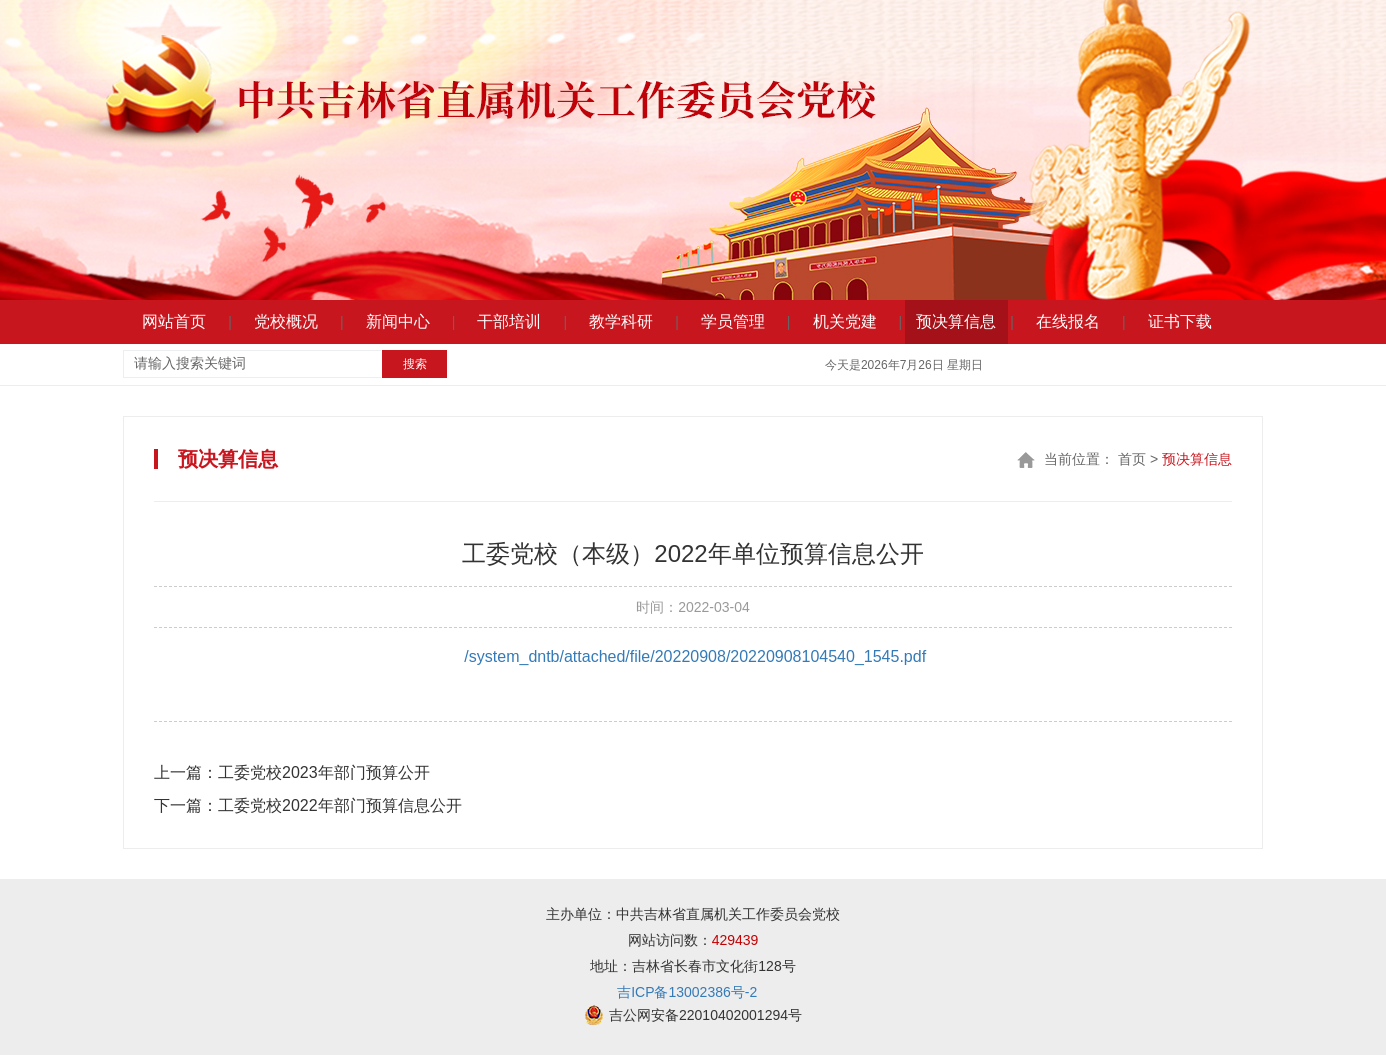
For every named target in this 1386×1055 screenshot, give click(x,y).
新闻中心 (398, 321)
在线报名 (1068, 321)
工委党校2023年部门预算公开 (292, 772)
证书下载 (1180, 321)
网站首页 (174, 321)
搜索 (415, 364)
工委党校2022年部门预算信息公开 (308, 805)
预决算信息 (956, 321)
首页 (1132, 459)
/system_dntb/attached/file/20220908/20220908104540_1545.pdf (695, 656)
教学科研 (621, 321)
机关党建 (845, 321)
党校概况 (286, 321)
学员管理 (733, 321)
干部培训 (509, 321)
